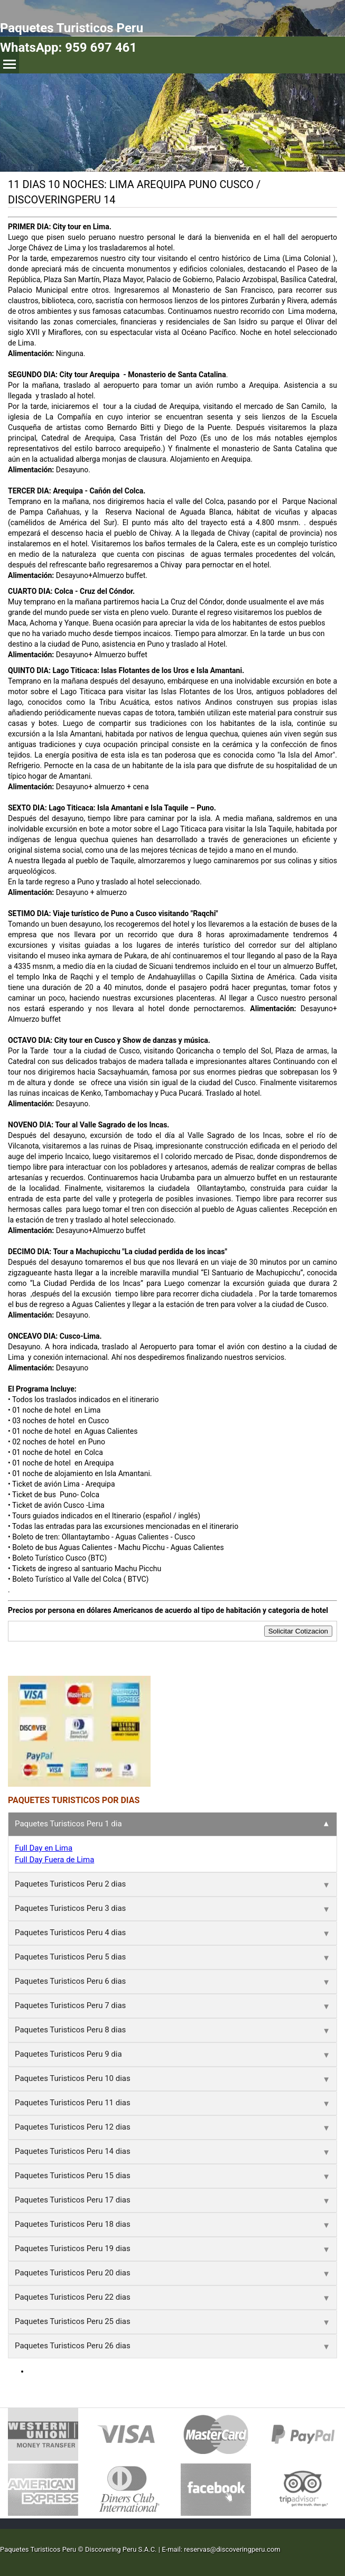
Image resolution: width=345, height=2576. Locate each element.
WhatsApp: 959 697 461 (68, 47)
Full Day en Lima (43, 1848)
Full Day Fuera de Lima (54, 1859)
